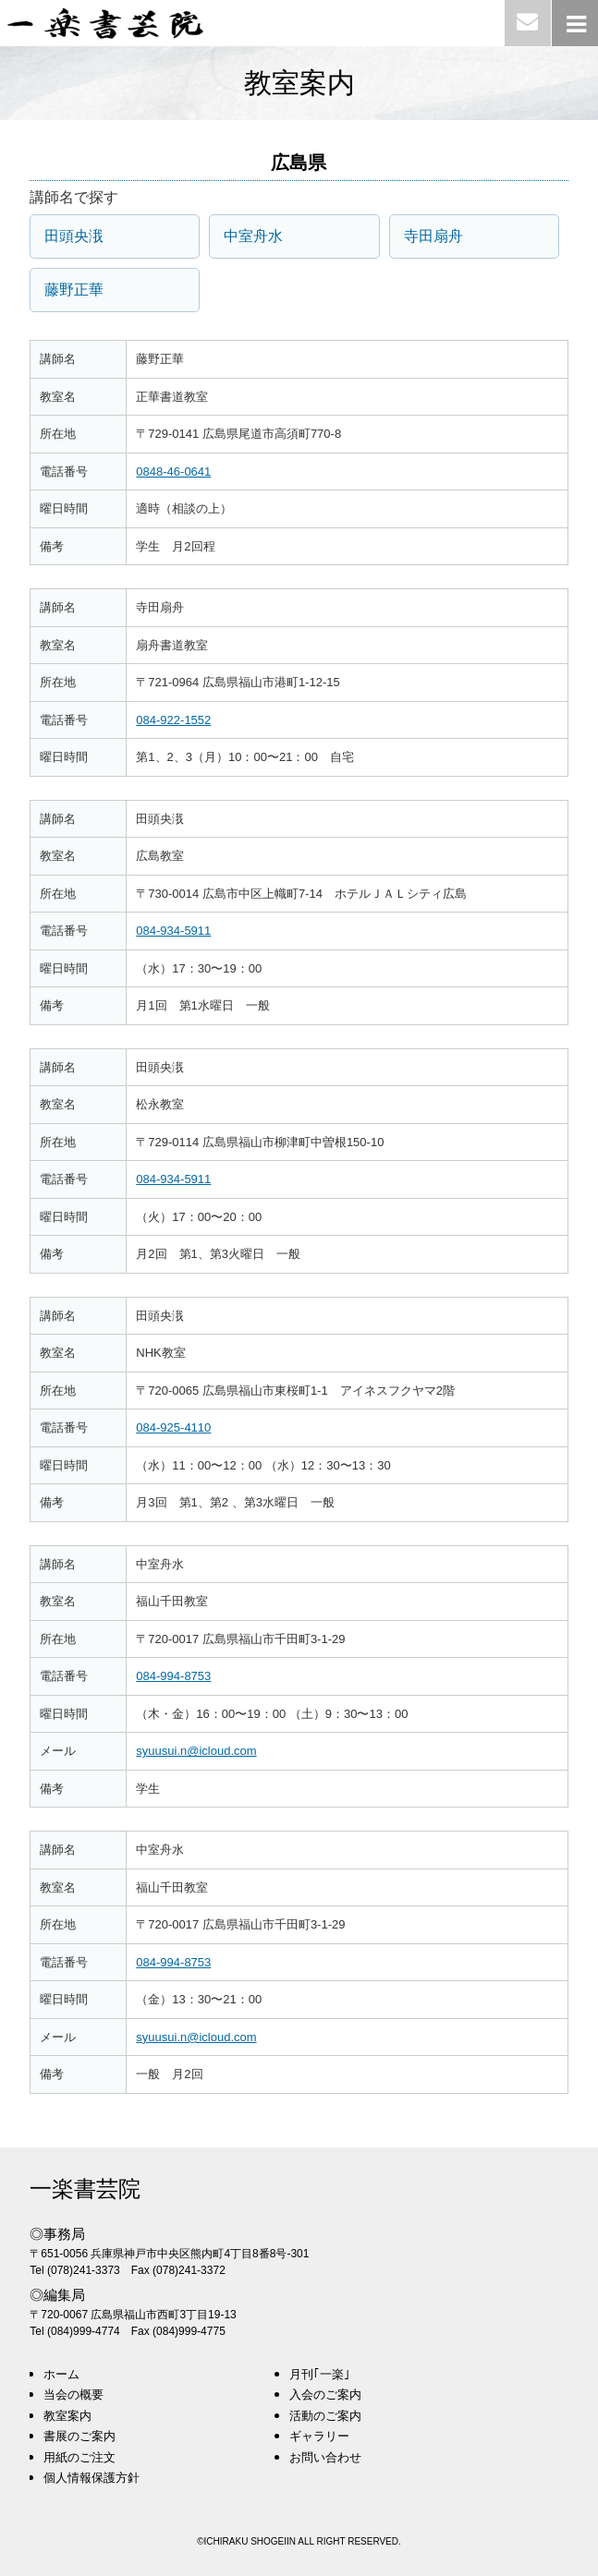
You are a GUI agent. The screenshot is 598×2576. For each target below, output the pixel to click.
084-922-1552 (173, 720)
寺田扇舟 (433, 236)
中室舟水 (253, 236)
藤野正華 (74, 289)
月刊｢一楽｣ (319, 2374)
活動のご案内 (325, 2416)
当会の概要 (73, 2394)
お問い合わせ (325, 2457)
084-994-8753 (173, 1676)
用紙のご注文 (79, 2457)
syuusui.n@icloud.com (196, 1751)
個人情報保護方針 (91, 2478)
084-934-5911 (173, 930)
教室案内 (67, 2416)
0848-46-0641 (173, 471)
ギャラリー (319, 2436)
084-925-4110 (173, 1427)
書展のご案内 (79, 2436)
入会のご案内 (325, 2394)
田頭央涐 (74, 236)
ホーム (61, 2374)
